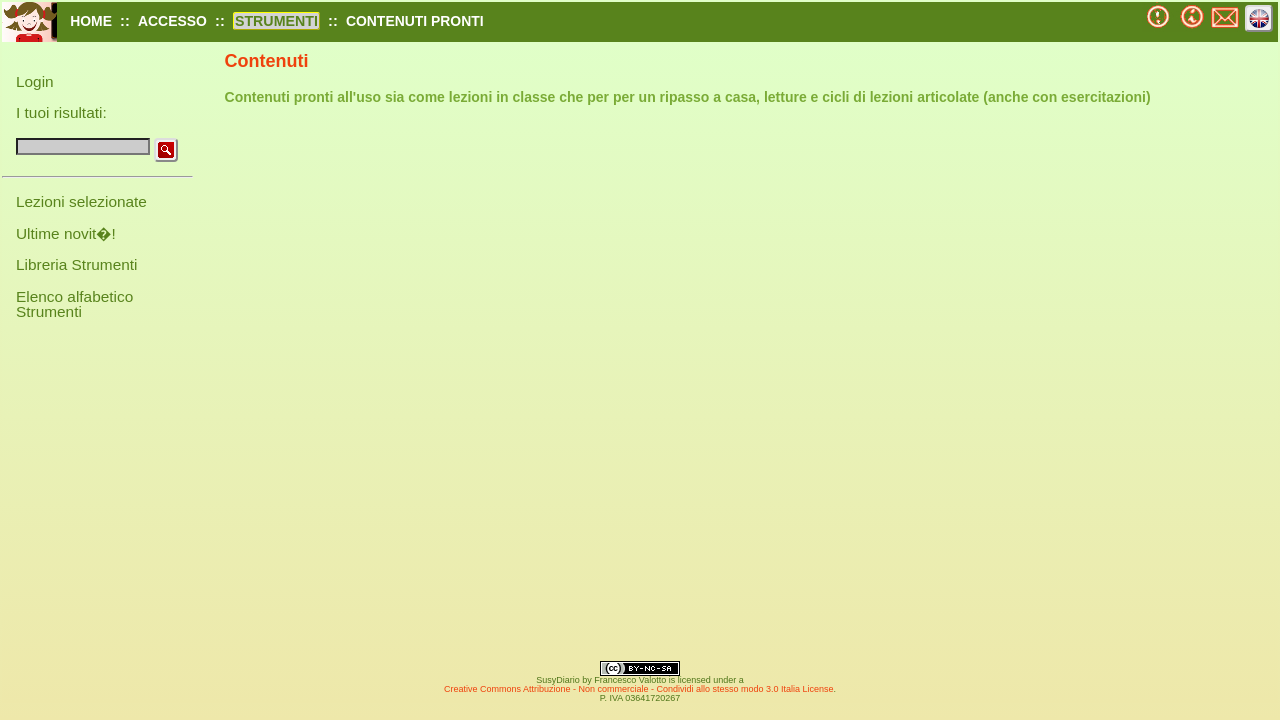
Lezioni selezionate (81, 201)
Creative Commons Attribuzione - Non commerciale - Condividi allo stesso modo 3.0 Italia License (639, 689)
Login (35, 81)
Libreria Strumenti (76, 264)
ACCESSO (172, 21)
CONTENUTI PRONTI (415, 21)
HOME (91, 21)
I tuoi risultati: (61, 112)
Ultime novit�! (66, 233)
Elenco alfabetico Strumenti (74, 304)
